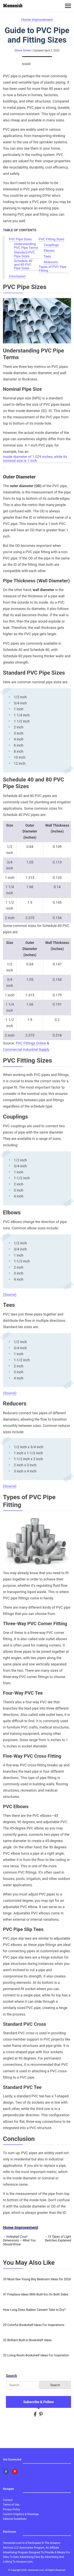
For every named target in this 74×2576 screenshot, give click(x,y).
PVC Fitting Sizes (51, 239)
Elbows (49, 251)
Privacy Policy (11, 2509)
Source (9, 1486)
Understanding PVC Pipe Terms (26, 246)
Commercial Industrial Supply (26, 1050)
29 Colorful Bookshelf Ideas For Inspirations (33, 2325)
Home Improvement (37, 20)
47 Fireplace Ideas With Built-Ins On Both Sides (35, 2294)
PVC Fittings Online (31, 1043)
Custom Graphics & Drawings (21, 2514)
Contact (8, 2499)
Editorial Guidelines (14, 2518)
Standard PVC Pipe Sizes (24, 254)
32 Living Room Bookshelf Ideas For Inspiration (36, 2355)
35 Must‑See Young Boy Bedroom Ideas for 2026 (37, 2279)
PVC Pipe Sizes (20, 239)
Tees (47, 256)
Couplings (51, 245)
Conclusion (17, 276)
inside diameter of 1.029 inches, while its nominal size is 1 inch (35, 459)
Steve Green (22, 50)
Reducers (51, 262)
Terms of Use (11, 2504)
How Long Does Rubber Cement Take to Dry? (34, 2310)
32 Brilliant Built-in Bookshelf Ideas (27, 2340)
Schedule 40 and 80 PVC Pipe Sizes (23, 264)
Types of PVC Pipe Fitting (52, 268)
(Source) (9, 1295)
